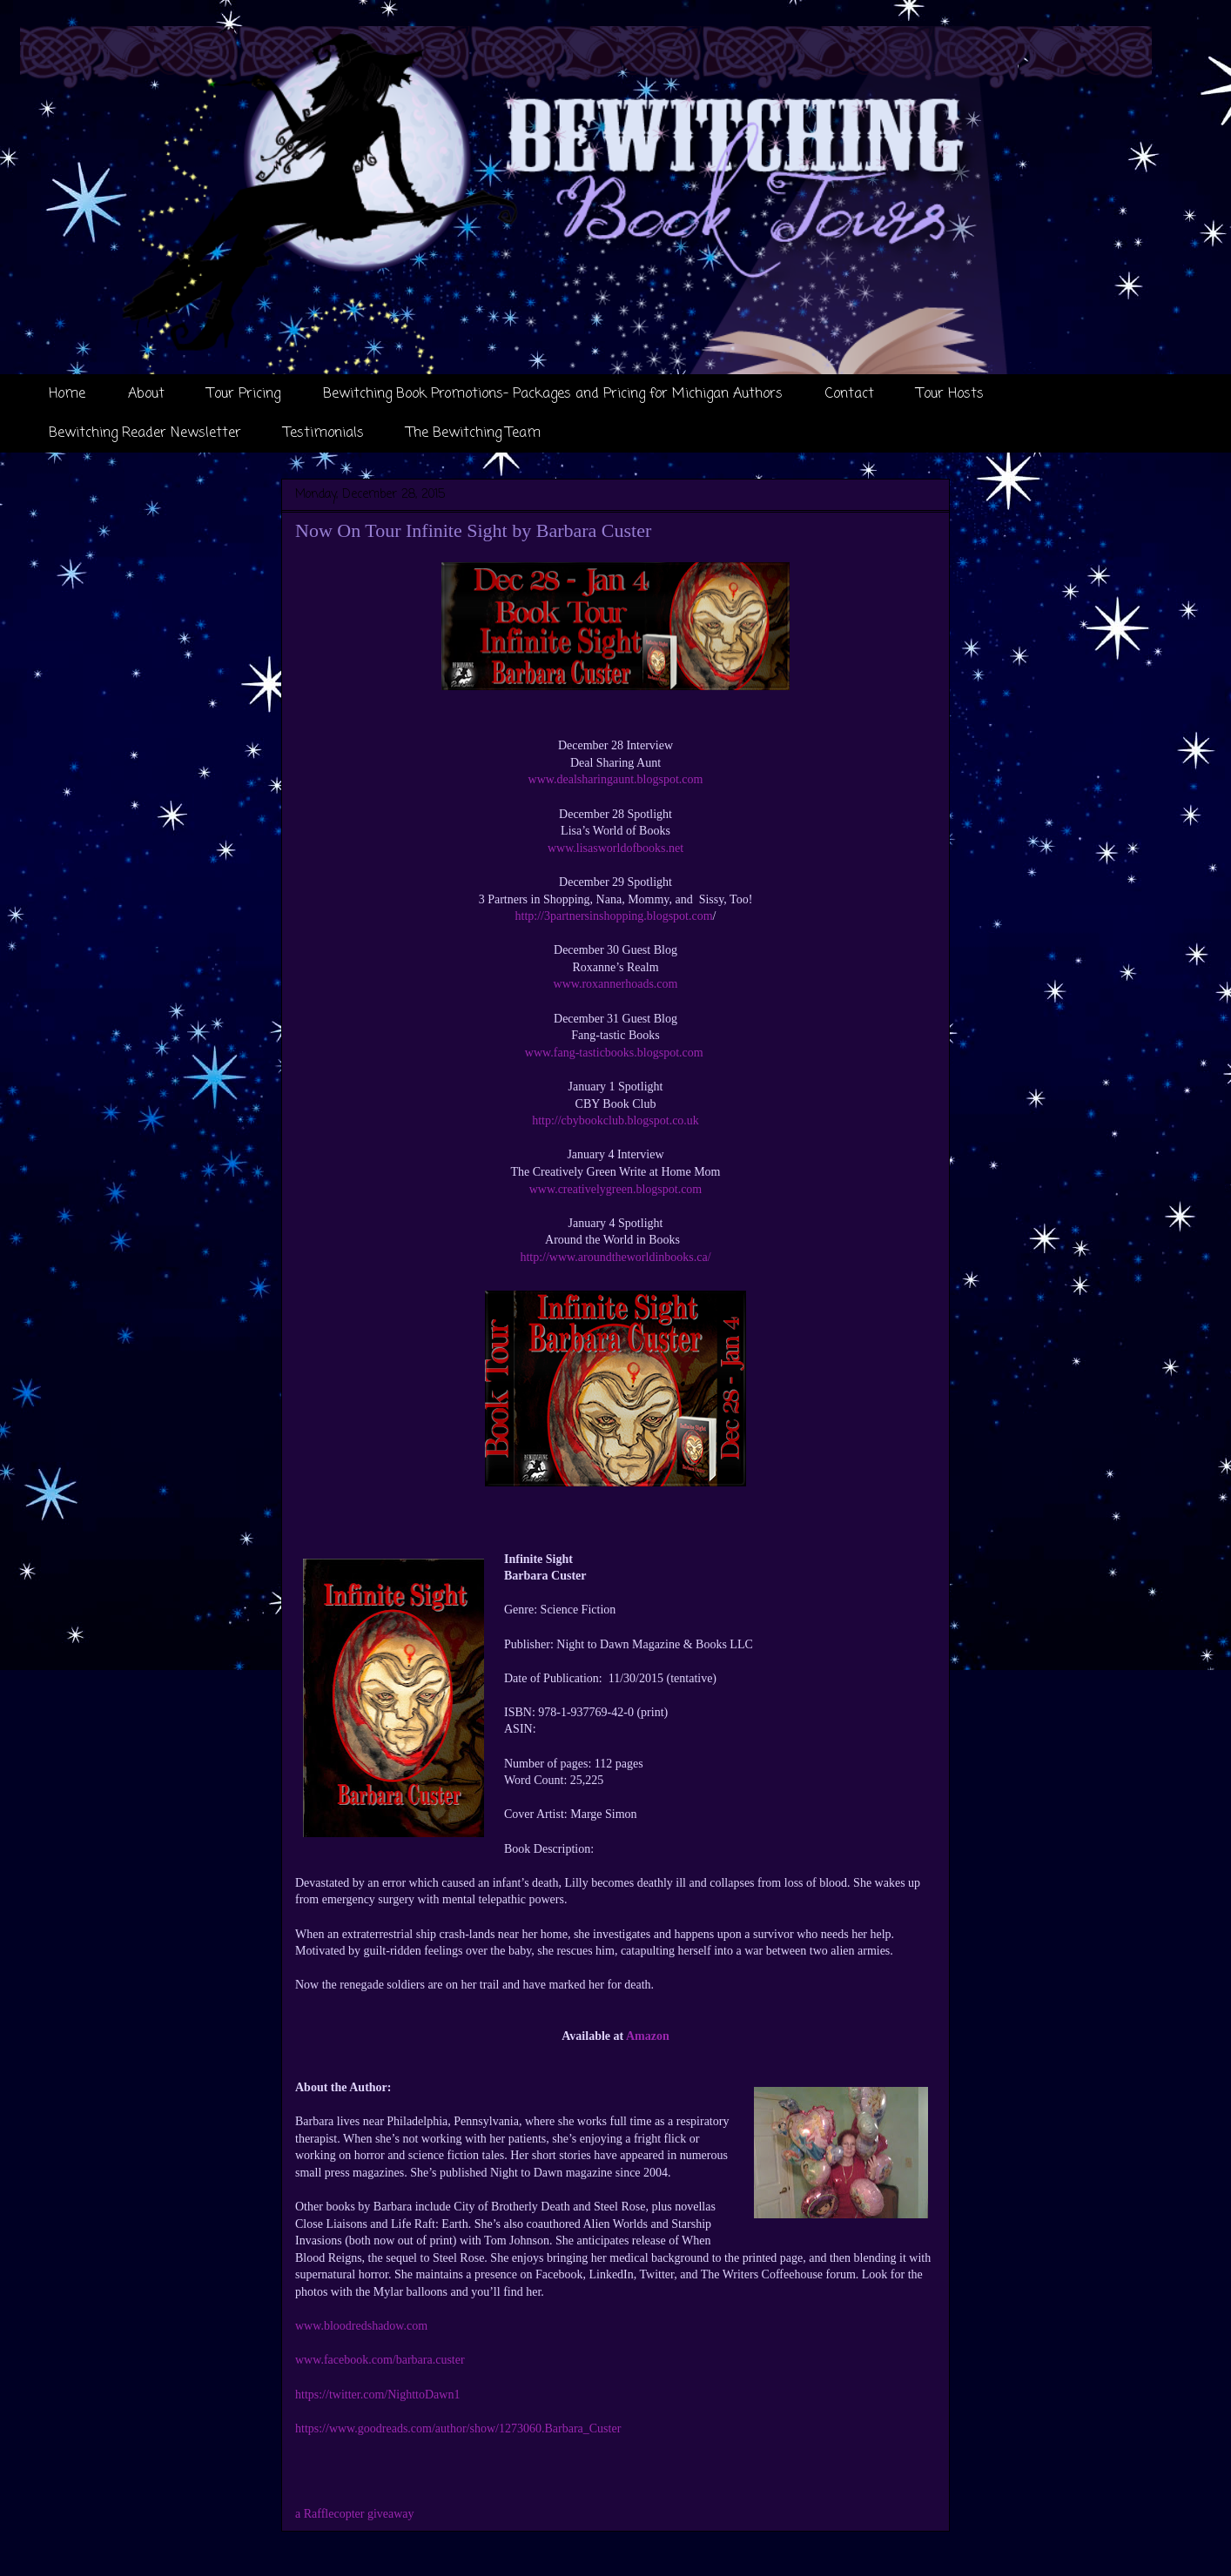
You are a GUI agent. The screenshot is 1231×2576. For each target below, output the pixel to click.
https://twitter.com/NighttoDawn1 (377, 2394)
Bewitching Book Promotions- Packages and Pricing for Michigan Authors (553, 394)
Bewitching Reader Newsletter (145, 433)
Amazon (647, 2036)
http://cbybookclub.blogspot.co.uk (615, 1120)
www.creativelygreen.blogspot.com (616, 1189)
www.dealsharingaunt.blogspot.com (615, 779)
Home (67, 394)
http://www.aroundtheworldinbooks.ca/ (615, 1257)
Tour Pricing (243, 394)
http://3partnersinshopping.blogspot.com (614, 915)
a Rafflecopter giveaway (354, 2513)
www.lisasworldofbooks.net (615, 848)
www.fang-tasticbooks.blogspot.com (615, 1052)
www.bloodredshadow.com (361, 2325)
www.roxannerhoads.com (616, 983)
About (146, 394)
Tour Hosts (950, 394)
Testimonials (324, 433)
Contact (849, 394)
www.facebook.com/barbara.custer (380, 2359)
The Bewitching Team (474, 433)
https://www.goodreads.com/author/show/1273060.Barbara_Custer (458, 2428)
